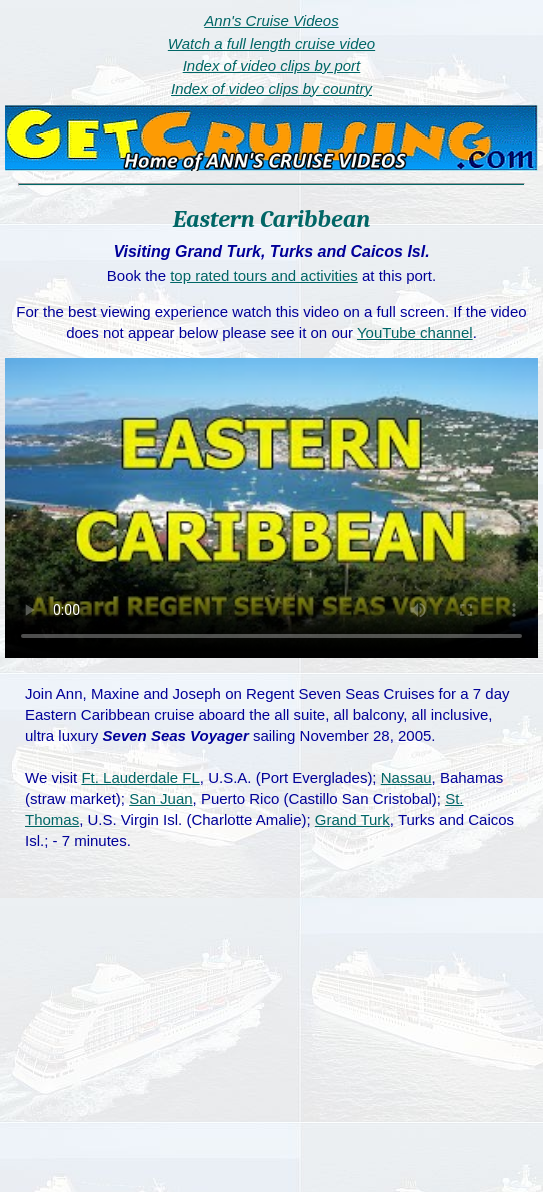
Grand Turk (352, 819)
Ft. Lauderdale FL (140, 777)
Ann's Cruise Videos (271, 20)
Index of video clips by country (271, 88)
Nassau (406, 777)
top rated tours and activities (264, 275)
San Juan (160, 798)
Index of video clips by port (272, 65)
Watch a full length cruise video (271, 43)
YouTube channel (415, 332)
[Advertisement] (272, 1042)
